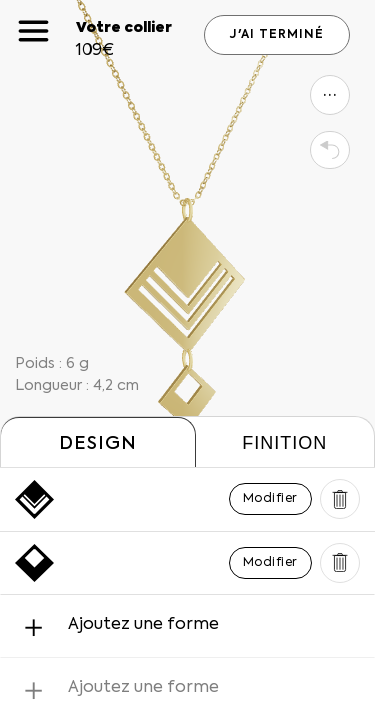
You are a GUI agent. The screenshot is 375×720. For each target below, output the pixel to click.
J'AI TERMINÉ (277, 35)
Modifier (270, 499)
